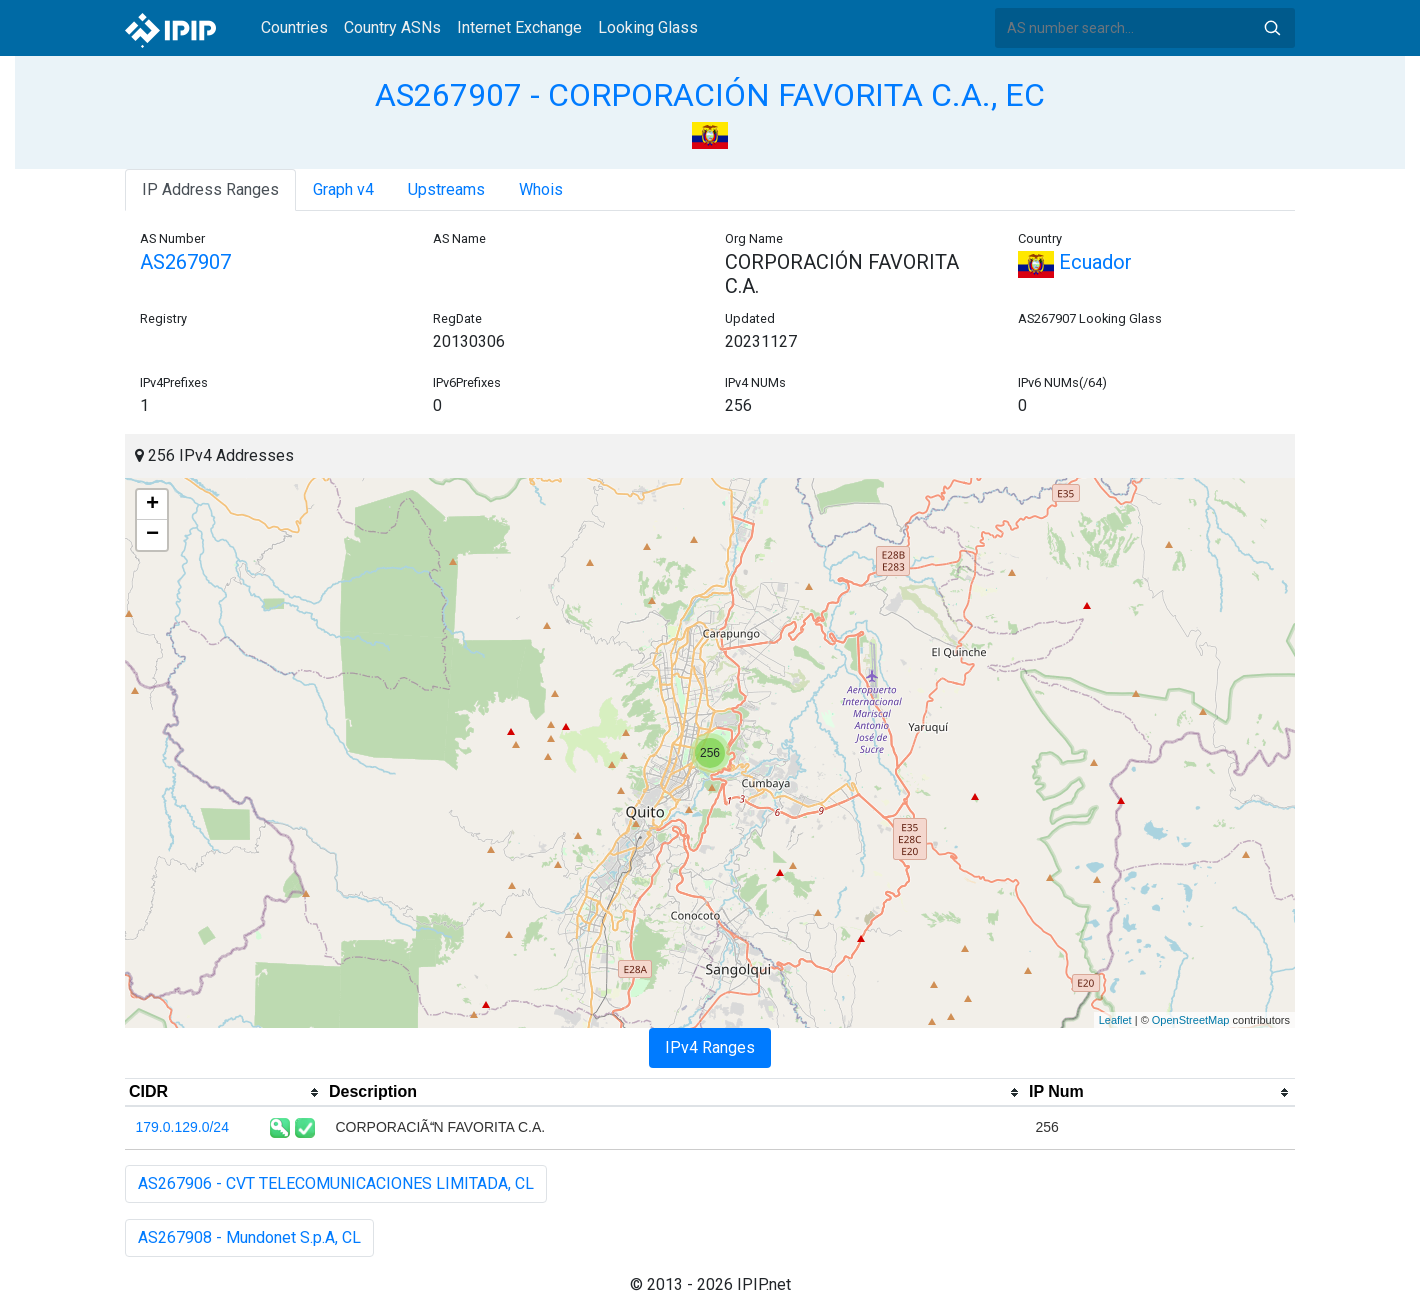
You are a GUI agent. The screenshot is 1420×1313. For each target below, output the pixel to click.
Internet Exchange (519, 27)
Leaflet (1115, 1020)
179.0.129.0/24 (182, 1127)
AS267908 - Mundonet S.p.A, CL (249, 1237)
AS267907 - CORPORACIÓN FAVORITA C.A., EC (710, 95)
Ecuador (1075, 262)
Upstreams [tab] (446, 189)
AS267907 (185, 262)
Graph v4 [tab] (343, 189)
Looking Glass (648, 27)
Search (1272, 28)
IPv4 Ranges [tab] (710, 1047)
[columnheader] (225, 1093)
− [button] (152, 535)
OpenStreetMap (1191, 1020)
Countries (294, 27)
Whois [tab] (541, 189)
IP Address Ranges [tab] (210, 189)
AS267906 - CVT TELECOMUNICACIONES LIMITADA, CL (336, 1183)
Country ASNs (392, 27)
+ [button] (152, 505)
